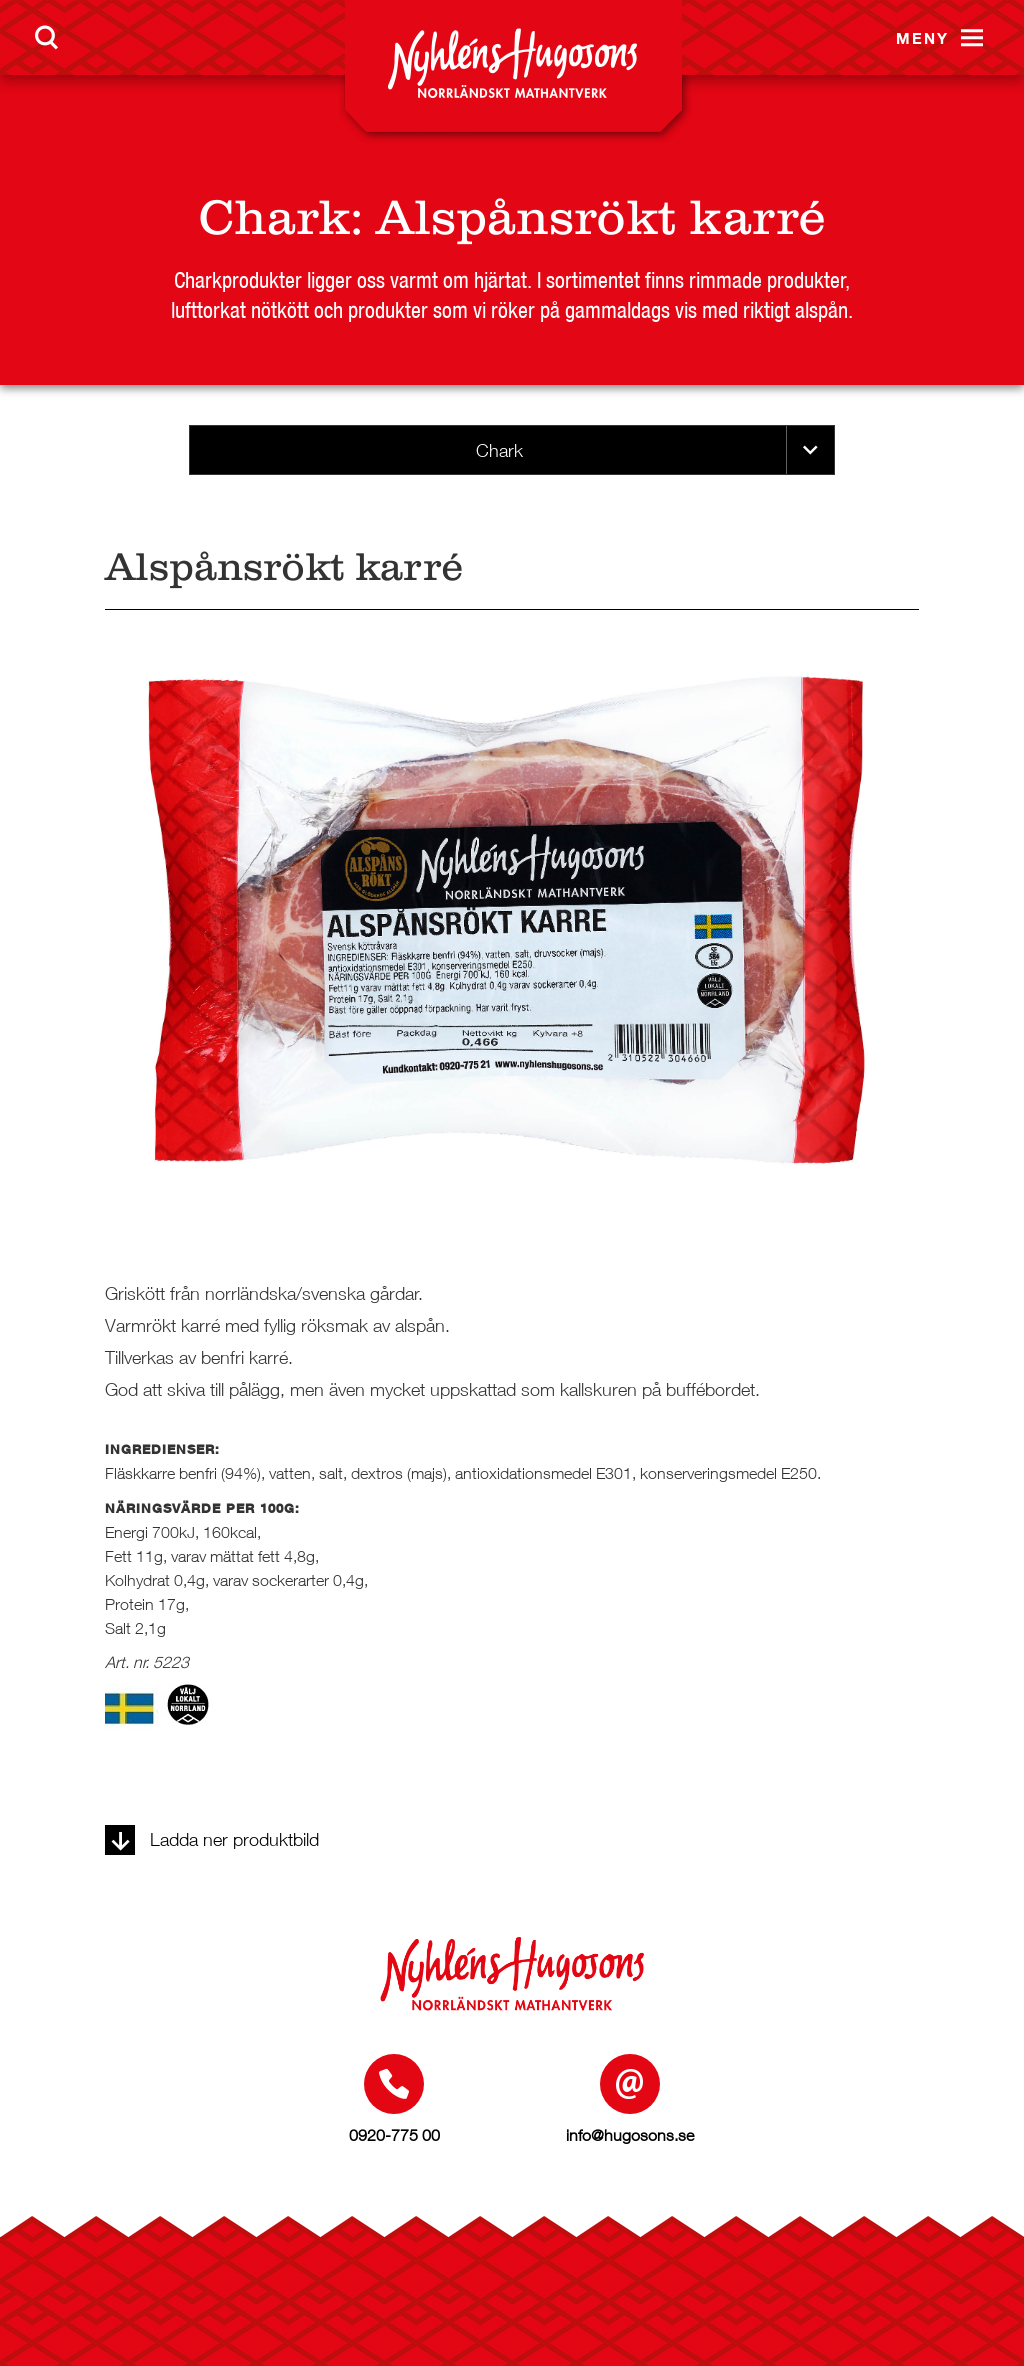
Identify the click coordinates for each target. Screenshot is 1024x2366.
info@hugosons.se (630, 2135)
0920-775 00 (394, 2135)
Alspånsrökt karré (601, 217)
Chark (274, 217)
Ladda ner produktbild (212, 1839)
